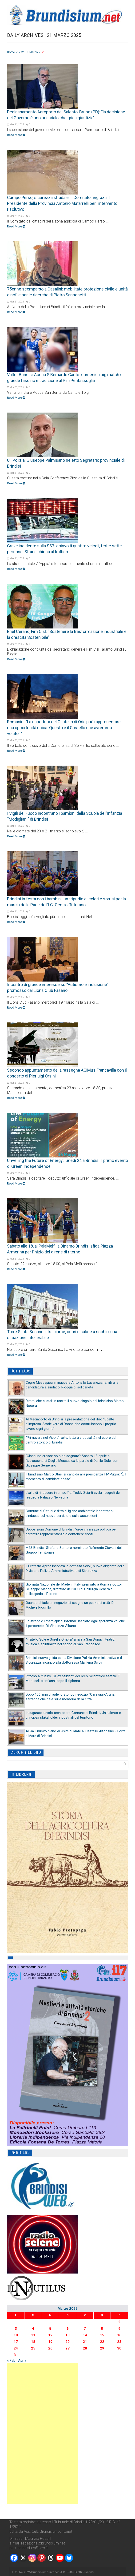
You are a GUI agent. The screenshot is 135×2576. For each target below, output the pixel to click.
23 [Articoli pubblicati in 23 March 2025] (119, 2342)
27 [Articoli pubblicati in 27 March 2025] (67, 2348)
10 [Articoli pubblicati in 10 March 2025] (16, 2335)
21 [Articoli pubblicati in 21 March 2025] (85, 2342)
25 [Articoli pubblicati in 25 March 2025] (33, 2348)
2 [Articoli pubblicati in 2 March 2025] (119, 2322)
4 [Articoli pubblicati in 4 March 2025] (33, 2328)
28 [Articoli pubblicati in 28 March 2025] (85, 2348)
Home (11, 52)
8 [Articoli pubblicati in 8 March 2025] (102, 2328)
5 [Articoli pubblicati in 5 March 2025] (50, 2328)
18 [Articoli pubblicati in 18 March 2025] (33, 2342)
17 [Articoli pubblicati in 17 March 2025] (16, 2342)
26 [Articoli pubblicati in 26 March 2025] (50, 2348)
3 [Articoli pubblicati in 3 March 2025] (16, 2328)
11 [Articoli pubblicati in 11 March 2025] (33, 2335)
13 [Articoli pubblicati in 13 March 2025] (67, 2335)
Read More (16, 135)
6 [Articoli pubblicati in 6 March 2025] (68, 2328)
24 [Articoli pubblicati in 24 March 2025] (16, 2348)
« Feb (11, 2360)
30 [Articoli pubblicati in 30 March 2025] (119, 2348)
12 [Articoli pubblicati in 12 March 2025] (50, 2335)
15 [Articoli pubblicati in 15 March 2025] (102, 2335)
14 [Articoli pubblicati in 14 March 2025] (85, 2335)
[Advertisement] (42, 2433)
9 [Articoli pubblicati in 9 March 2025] (119, 2328)
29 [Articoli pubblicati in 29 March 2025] (102, 2348)
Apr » (22, 2360)
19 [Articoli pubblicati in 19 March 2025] (50, 2342)
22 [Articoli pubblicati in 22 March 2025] (102, 2342)
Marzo (33, 52)
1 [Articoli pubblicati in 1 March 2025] (102, 2322)
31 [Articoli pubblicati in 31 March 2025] (16, 2355)
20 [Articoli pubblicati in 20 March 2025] (67, 2342)
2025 (22, 52)
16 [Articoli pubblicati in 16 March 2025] (119, 2335)
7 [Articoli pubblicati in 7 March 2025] (85, 2328)
